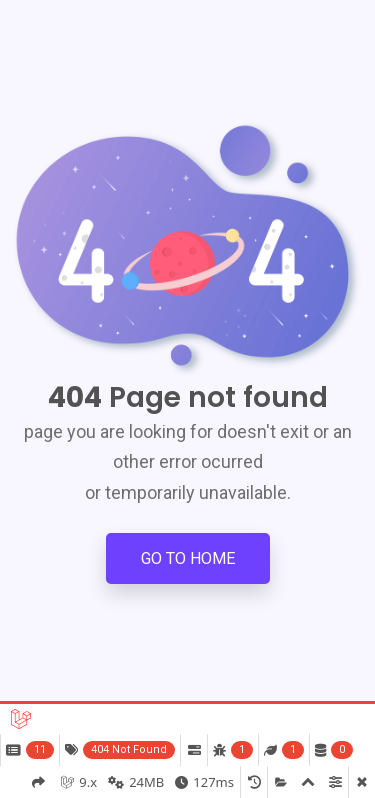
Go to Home (188, 558)
